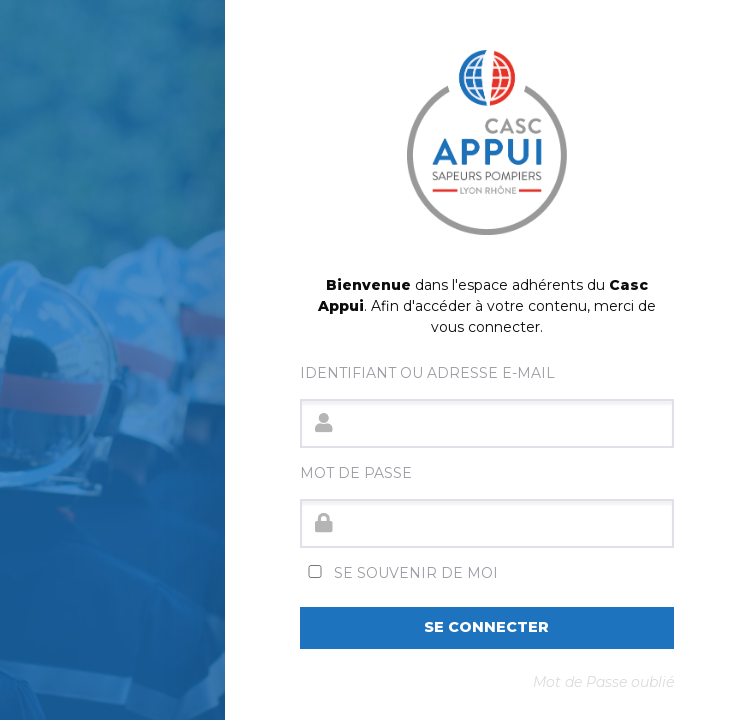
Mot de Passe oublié (603, 682)
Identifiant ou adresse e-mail (427, 373)
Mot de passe (356, 473)
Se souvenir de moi (399, 573)
